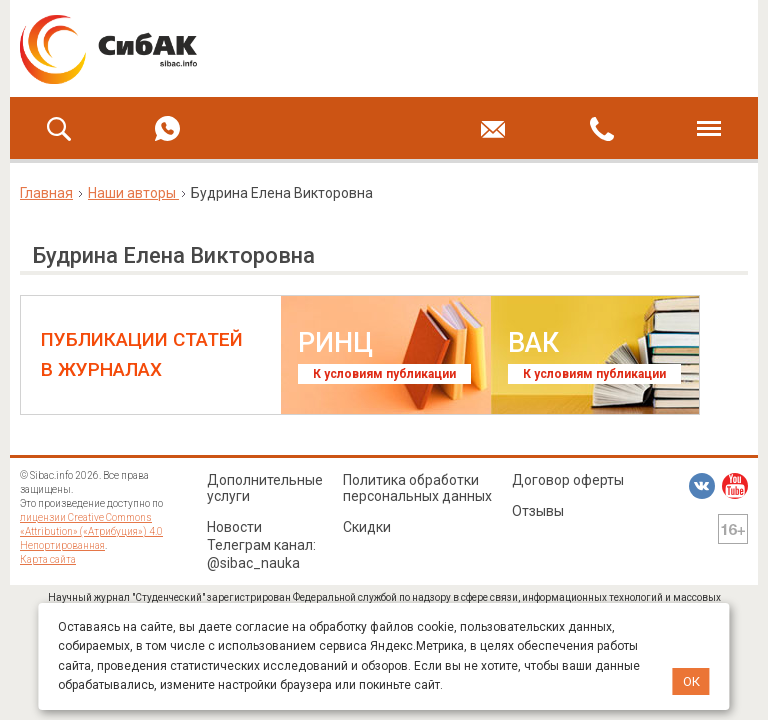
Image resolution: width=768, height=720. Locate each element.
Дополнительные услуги (265, 488)
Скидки (367, 527)
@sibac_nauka (253, 563)
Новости (234, 527)
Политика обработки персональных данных (417, 488)
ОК (691, 681)
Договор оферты (568, 480)
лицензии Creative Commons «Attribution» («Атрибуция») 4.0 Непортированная (91, 531)
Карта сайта (48, 559)
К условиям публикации (384, 374)
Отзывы (538, 511)
